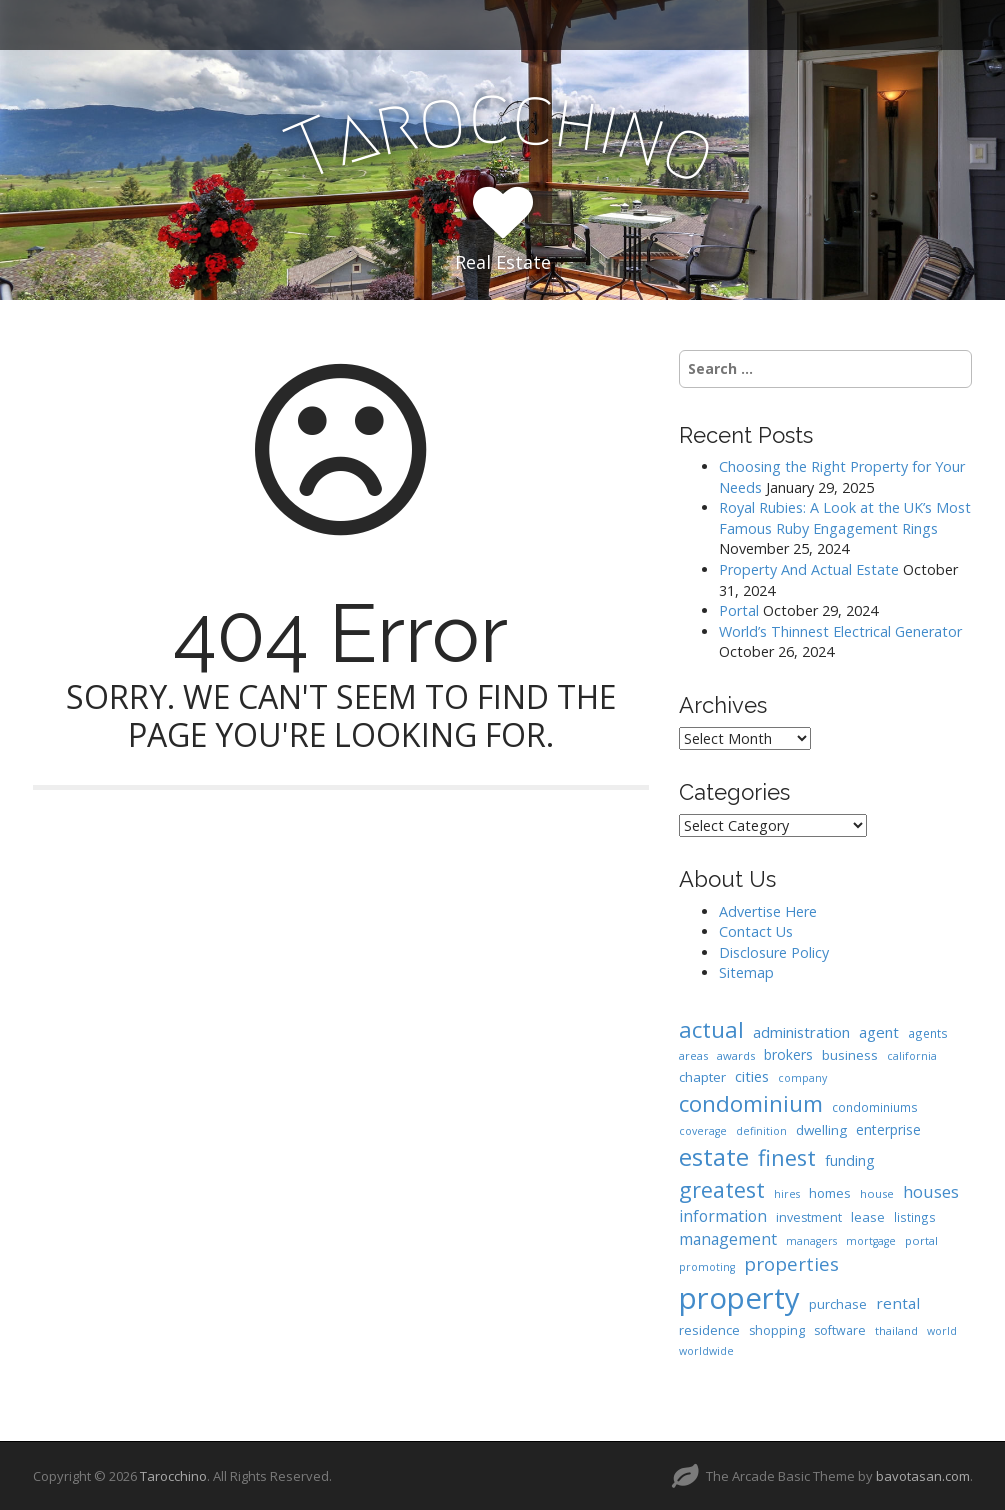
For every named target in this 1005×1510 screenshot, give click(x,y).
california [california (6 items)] (912, 1056)
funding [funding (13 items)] (850, 1160)
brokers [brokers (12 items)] (788, 1054)
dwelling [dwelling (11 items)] (821, 1130)
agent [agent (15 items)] (879, 1032)
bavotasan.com (923, 1476)
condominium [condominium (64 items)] (751, 1103)
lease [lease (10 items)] (868, 1217)
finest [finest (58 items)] (787, 1157)
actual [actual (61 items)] (711, 1029)
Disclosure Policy (774, 952)
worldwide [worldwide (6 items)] (706, 1351)
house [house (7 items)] (877, 1193)
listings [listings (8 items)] (915, 1217)
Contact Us (756, 931)
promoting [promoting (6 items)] (707, 1267)
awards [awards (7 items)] (736, 1055)
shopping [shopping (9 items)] (777, 1330)
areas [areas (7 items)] (693, 1055)
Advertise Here (768, 911)
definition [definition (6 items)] (761, 1131)
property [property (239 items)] (739, 1298)
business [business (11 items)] (850, 1055)
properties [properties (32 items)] (791, 1264)
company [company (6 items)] (802, 1078)
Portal (739, 610)
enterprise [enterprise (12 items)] (888, 1129)
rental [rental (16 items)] (898, 1303)
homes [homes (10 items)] (830, 1193)
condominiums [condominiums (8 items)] (875, 1107)
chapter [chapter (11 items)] (702, 1077)
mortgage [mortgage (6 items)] (871, 1241)
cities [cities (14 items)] (752, 1076)
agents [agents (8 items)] (928, 1033)
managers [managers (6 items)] (811, 1241)
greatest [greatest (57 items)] (722, 1189)
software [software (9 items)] (840, 1330)
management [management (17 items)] (728, 1239)
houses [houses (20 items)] (931, 1191)
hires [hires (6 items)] (787, 1194)
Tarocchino (173, 1476)
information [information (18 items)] (723, 1216)
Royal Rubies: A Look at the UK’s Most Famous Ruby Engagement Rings (845, 518)
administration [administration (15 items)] (801, 1032)
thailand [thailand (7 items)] (896, 1330)
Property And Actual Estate (809, 569)
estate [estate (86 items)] (714, 1156)
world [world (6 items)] (942, 1331)
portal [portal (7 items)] (921, 1240)
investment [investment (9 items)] (809, 1217)
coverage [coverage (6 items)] (703, 1131)
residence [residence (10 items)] (709, 1330)
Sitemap (746, 972)
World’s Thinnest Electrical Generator (840, 631)
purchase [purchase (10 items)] (838, 1304)
